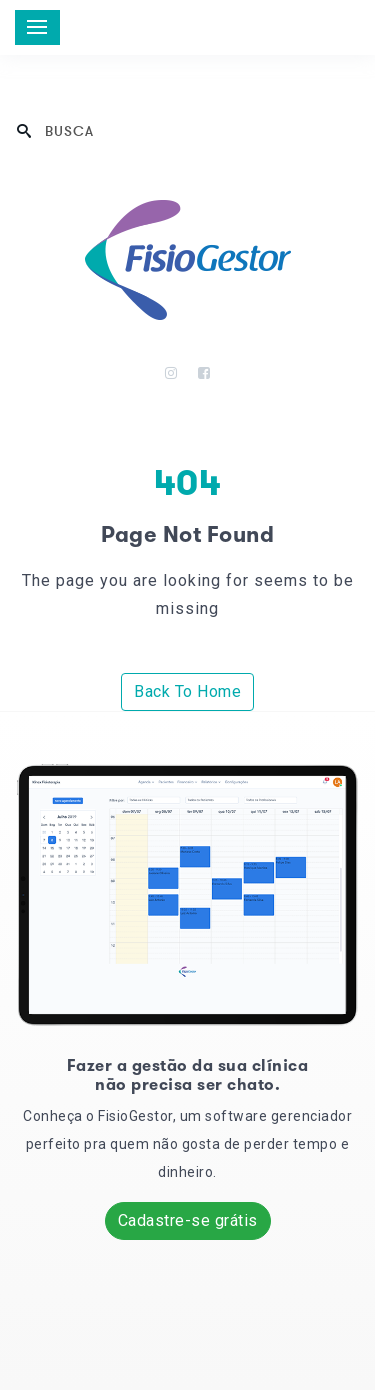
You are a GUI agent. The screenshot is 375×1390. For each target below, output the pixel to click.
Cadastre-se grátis (188, 1220)
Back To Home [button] (187, 691)
